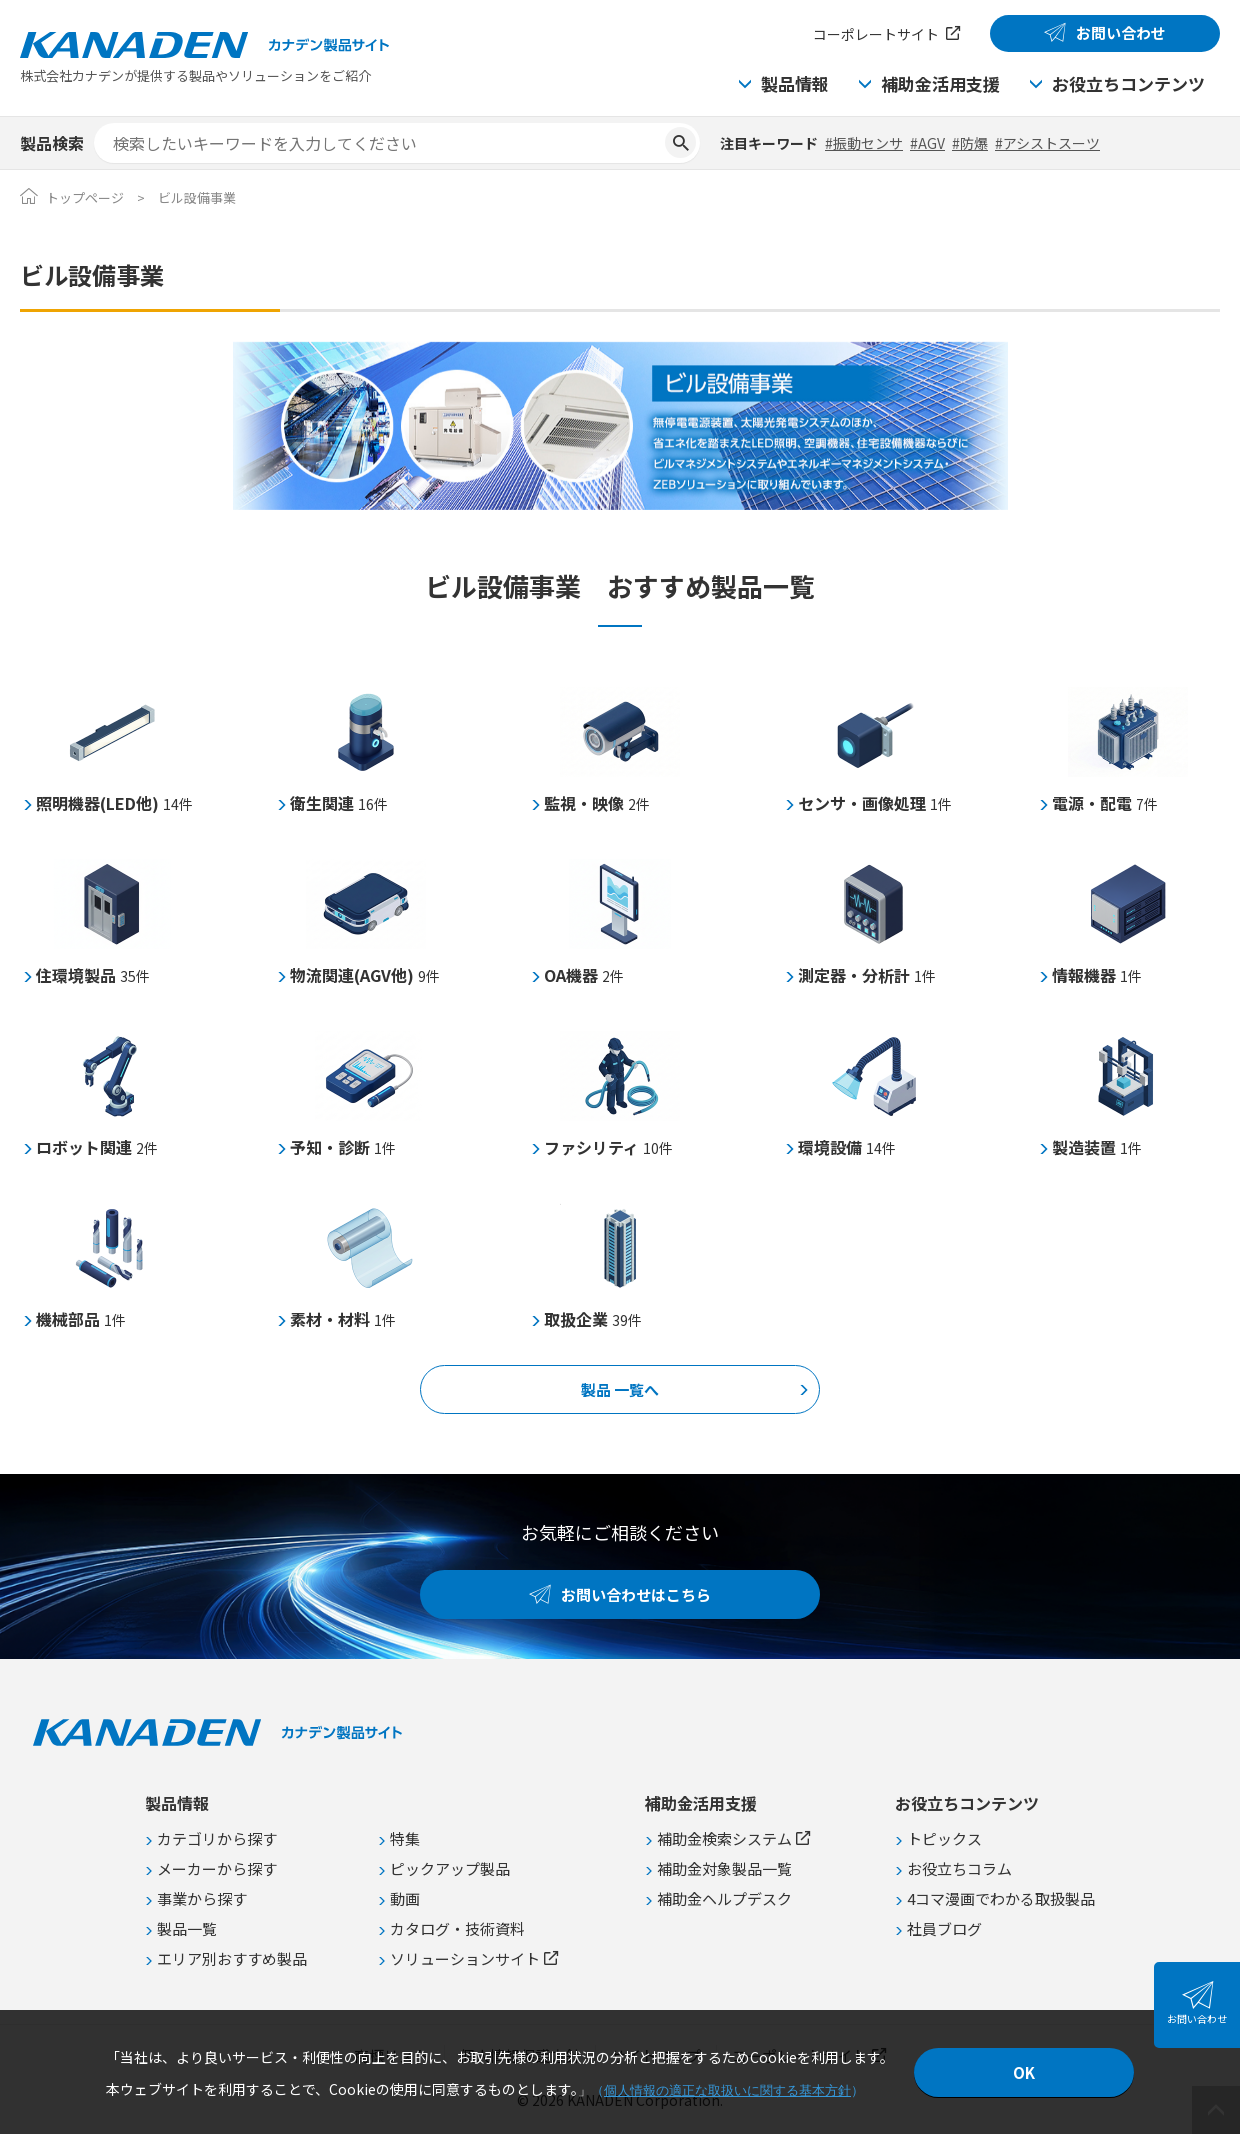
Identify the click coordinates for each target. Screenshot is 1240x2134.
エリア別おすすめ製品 (232, 1958)
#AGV (927, 143)
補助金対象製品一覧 (724, 1868)
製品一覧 (187, 1928)
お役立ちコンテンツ (1128, 83)
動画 (405, 1898)
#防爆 (970, 143)
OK (1024, 2072)
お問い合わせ (1121, 32)
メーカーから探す (217, 1868)
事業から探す (202, 1898)
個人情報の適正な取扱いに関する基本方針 (727, 2090)
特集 (405, 1838)
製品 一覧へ (620, 1389)
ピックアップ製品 (450, 1868)
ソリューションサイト (465, 1958)
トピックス (944, 1838)
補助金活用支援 (940, 83)
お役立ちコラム (959, 1868)
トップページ (85, 197)
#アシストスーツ (1047, 143)
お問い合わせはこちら (636, 1594)
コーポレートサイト (876, 34)
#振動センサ (864, 143)
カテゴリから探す (217, 1838)
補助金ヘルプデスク (724, 1898)
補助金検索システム (724, 1838)
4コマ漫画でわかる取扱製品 (1001, 1898)
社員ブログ (944, 1928)
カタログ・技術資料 (457, 1928)
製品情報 (795, 83)
